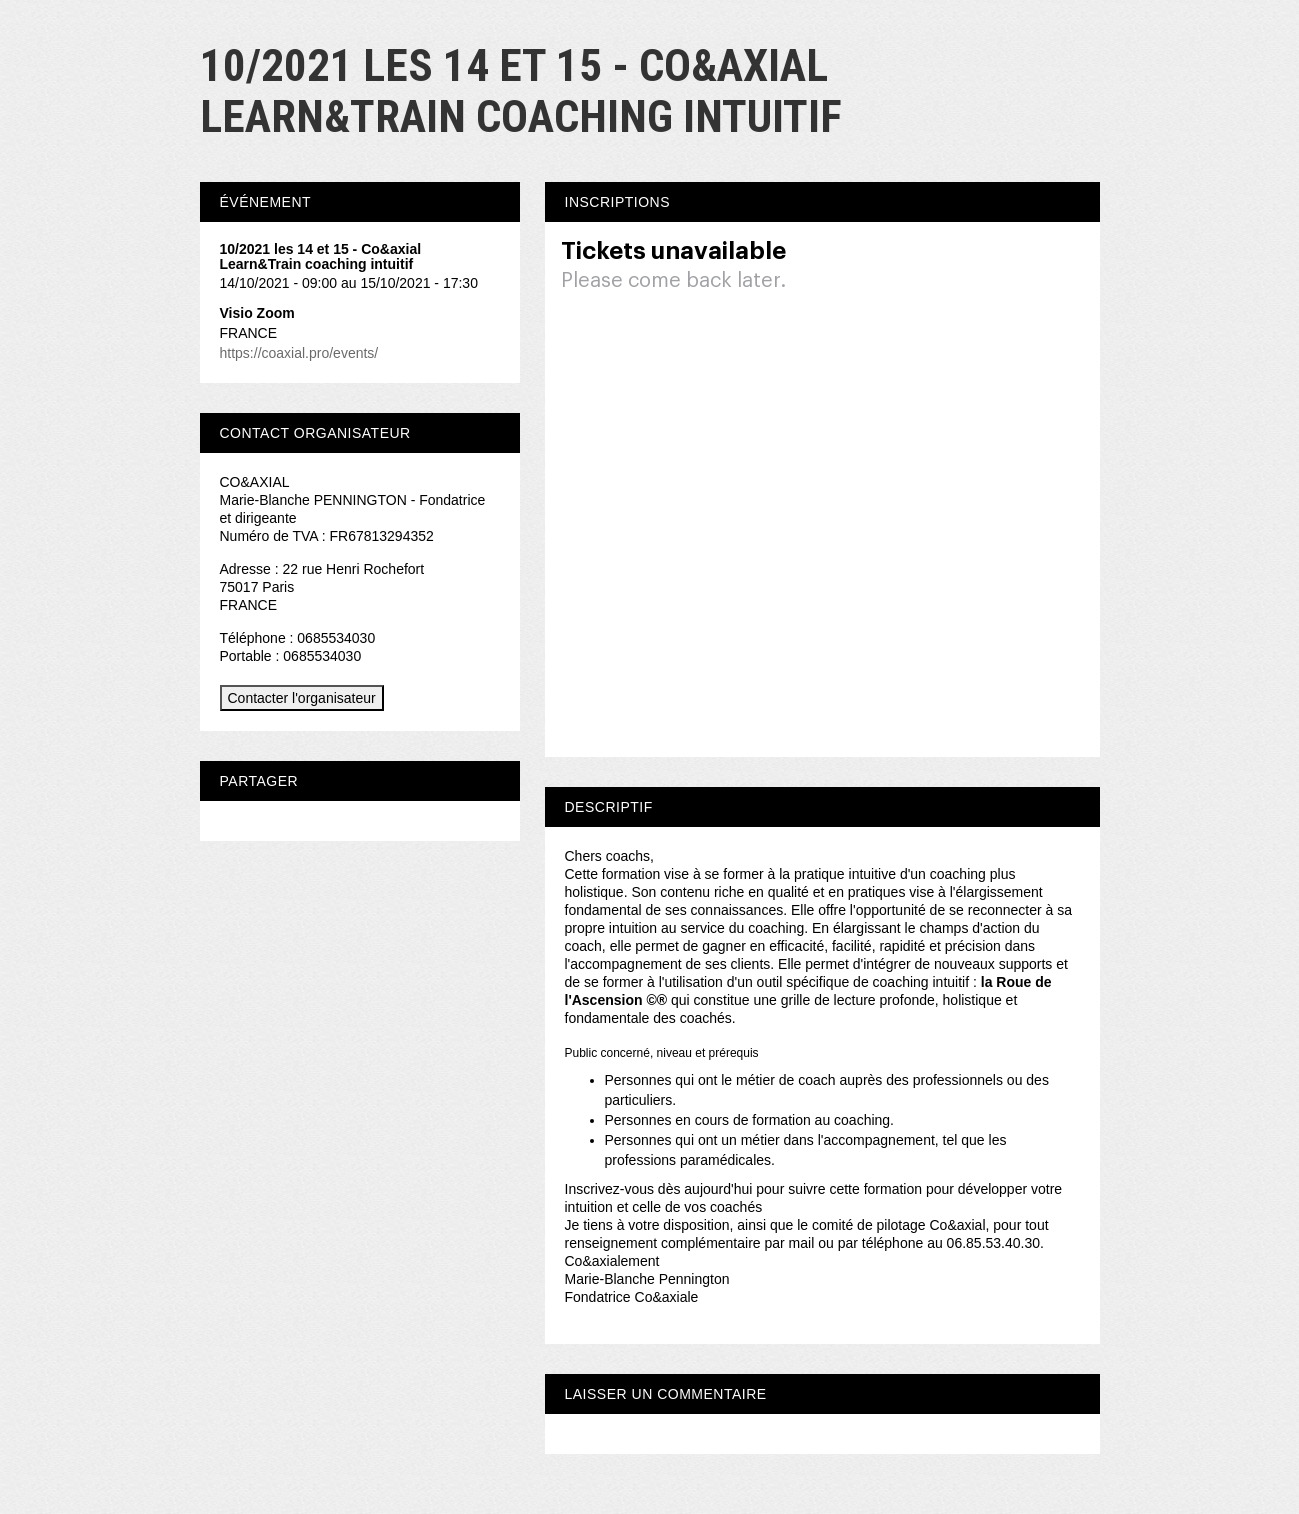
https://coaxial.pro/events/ (299, 353)
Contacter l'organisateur (302, 698)
